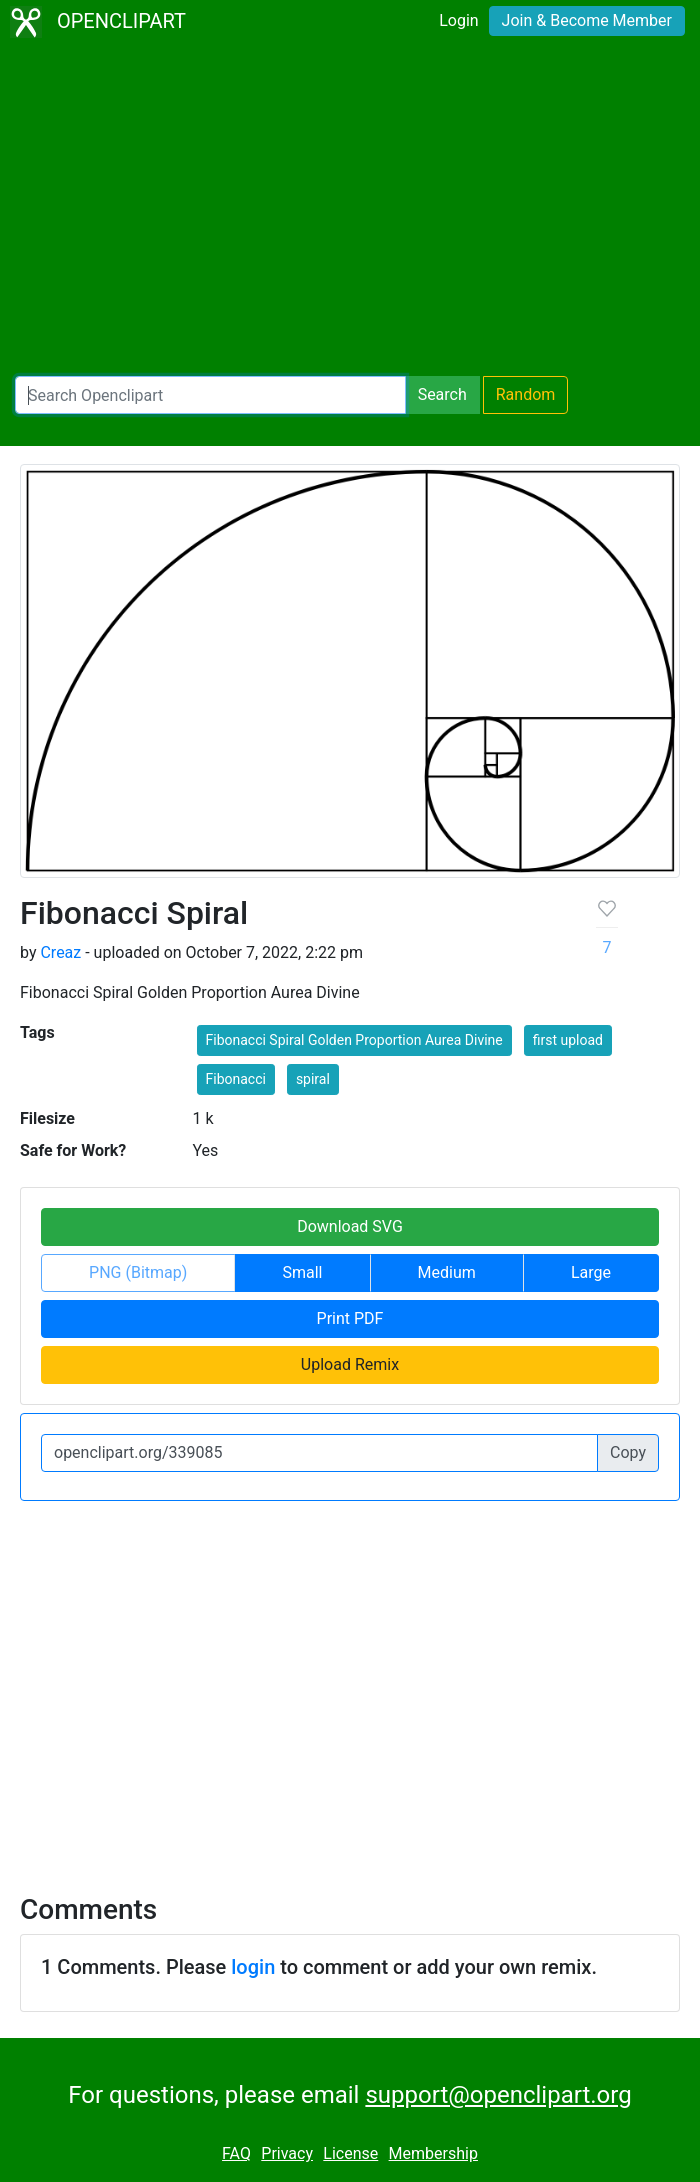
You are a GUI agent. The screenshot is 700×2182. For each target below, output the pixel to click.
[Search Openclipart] (210, 395)
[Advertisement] (350, 210)
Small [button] (302, 1272)
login (253, 1967)
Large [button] (591, 1272)
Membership (433, 2153)
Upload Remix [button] (350, 1364)
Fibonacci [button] (236, 1079)
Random (526, 394)
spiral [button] (313, 1079)
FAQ (236, 2153)
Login (458, 20)
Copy (628, 1452)
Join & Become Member (587, 20)
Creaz (60, 952)
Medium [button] (447, 1272)
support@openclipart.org (498, 2095)
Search (442, 394)
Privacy (287, 2153)
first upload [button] (568, 1040)
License (350, 2153)
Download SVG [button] (350, 1226)
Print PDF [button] (350, 1318)
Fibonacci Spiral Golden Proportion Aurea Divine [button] (354, 1040)
